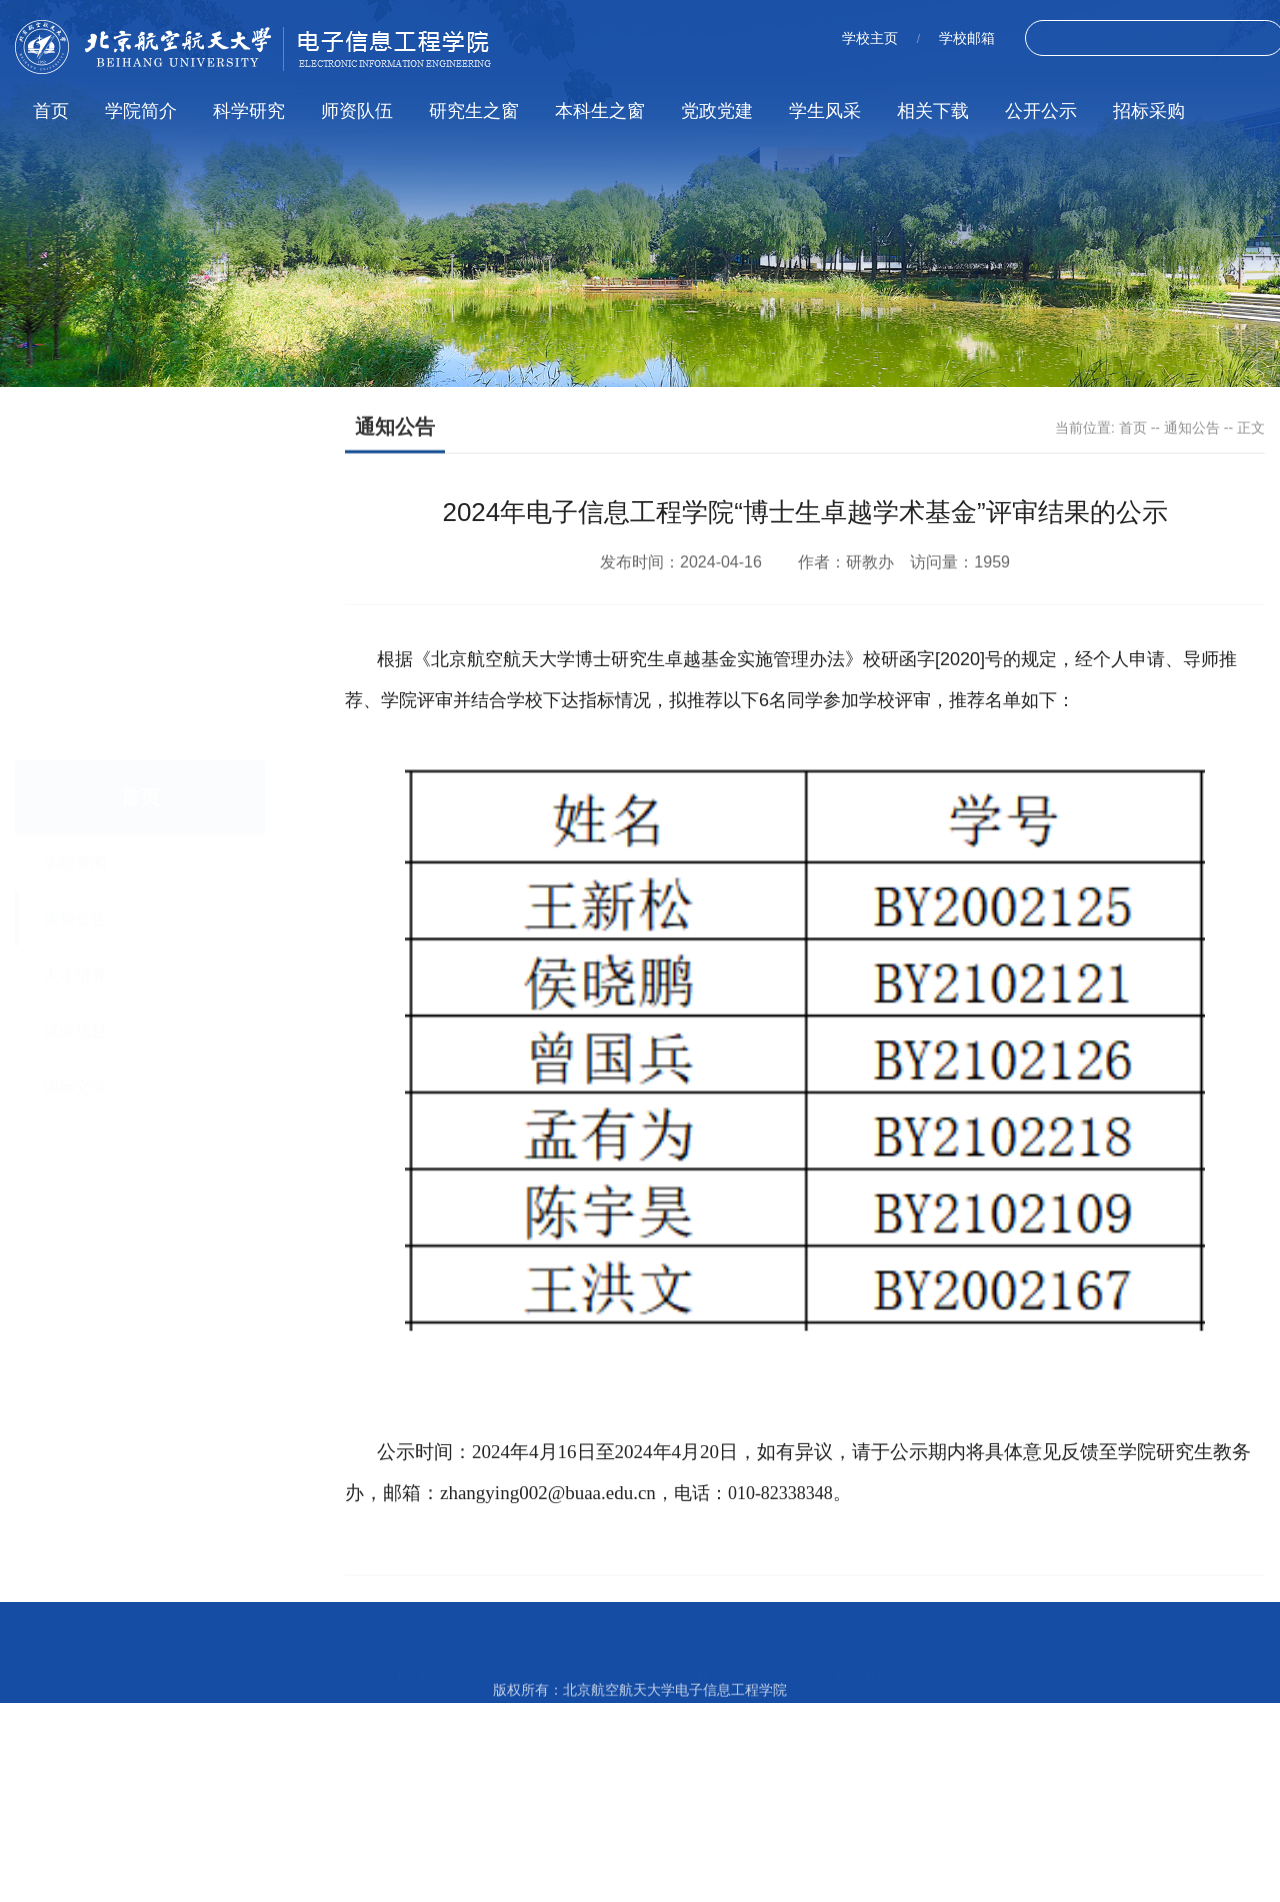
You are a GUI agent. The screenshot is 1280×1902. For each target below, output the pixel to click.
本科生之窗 (600, 111)
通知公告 (1192, 429)
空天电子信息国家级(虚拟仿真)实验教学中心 (751, 1653)
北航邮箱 (537, 1653)
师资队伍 (357, 111)
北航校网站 (426, 1653)
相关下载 (933, 111)
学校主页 (870, 38)
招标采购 (1149, 111)
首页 (51, 111)
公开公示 (1041, 111)
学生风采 (825, 111)
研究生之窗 (474, 111)
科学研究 (249, 111)
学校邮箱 (967, 38)
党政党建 (717, 111)
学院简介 (141, 111)
